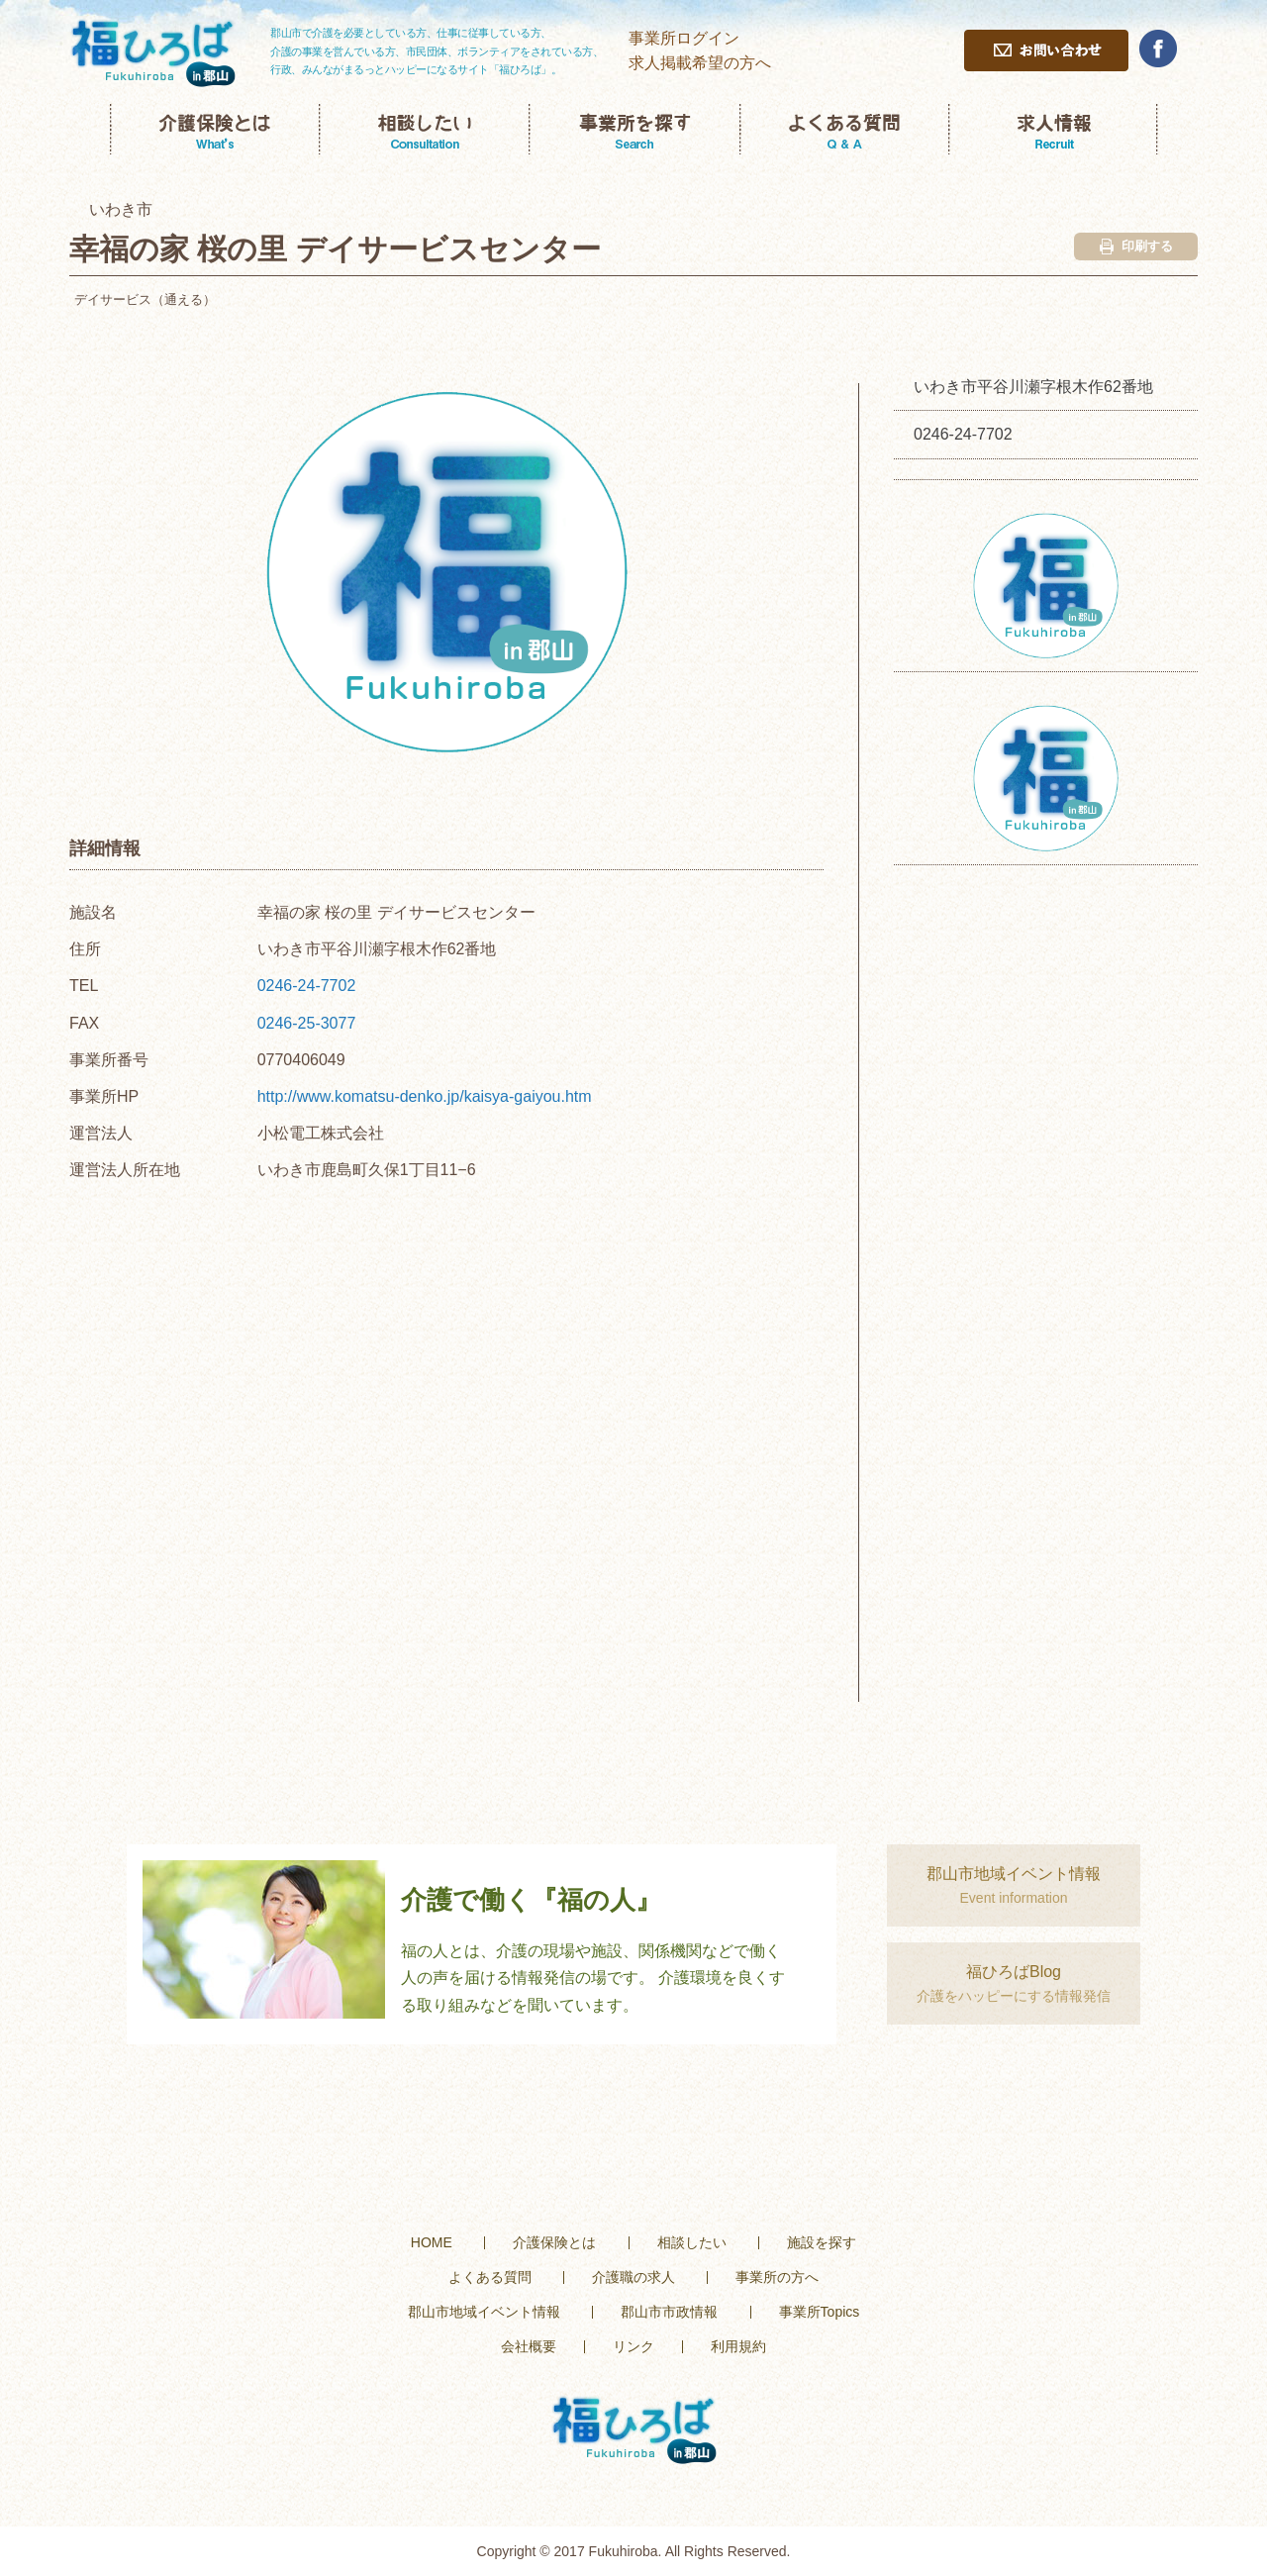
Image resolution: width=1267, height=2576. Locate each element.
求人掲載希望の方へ (700, 62)
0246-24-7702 (306, 985)
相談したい (692, 2242)
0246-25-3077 (306, 1023)
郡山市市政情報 (669, 2312)
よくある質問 (490, 2277)
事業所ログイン (684, 38)
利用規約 (738, 2346)
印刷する (1136, 246)
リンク (633, 2346)
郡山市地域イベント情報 (484, 2312)
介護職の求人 (633, 2277)
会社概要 (528, 2346)
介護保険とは (554, 2242)
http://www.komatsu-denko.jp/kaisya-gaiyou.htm (424, 1096)
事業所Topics (819, 2312)
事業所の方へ (777, 2277)
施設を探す (821, 2242)
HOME (431, 2242)
